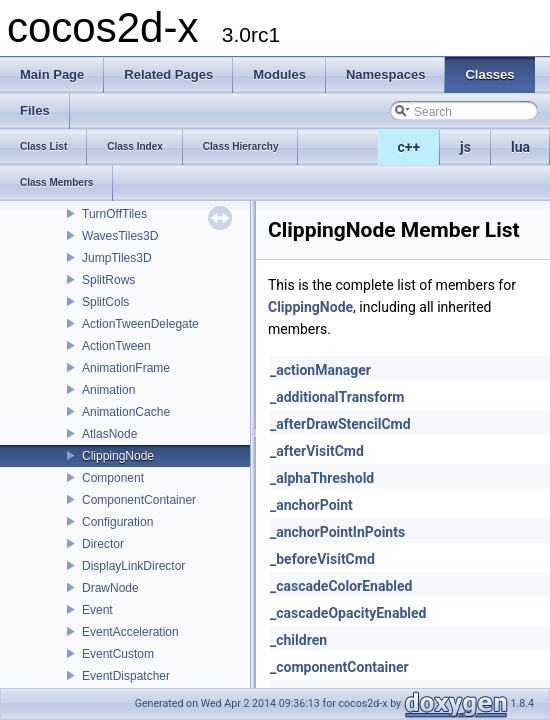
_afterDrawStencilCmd (340, 424)
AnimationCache (126, 412)
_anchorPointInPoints (337, 532)
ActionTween (116, 346)
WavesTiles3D (120, 236)
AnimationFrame (126, 368)
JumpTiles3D (117, 258)
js (465, 147)
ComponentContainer (139, 500)
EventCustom (118, 654)
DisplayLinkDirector (133, 566)
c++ (409, 147)
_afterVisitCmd (317, 451)
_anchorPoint (311, 505)
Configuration (117, 522)
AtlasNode (109, 434)
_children (298, 640)
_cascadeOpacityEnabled (348, 613)
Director (103, 544)
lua (520, 147)
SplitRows (108, 280)
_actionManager (320, 370)
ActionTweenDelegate (140, 324)
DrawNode (110, 588)
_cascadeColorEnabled (341, 586)
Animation (108, 390)
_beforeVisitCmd (322, 559)
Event (97, 610)
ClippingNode (118, 456)
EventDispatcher (126, 676)
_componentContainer (339, 667)
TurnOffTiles (114, 214)
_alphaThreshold (322, 478)
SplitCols (105, 302)
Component (113, 478)
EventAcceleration (130, 632)
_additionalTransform (337, 397)
